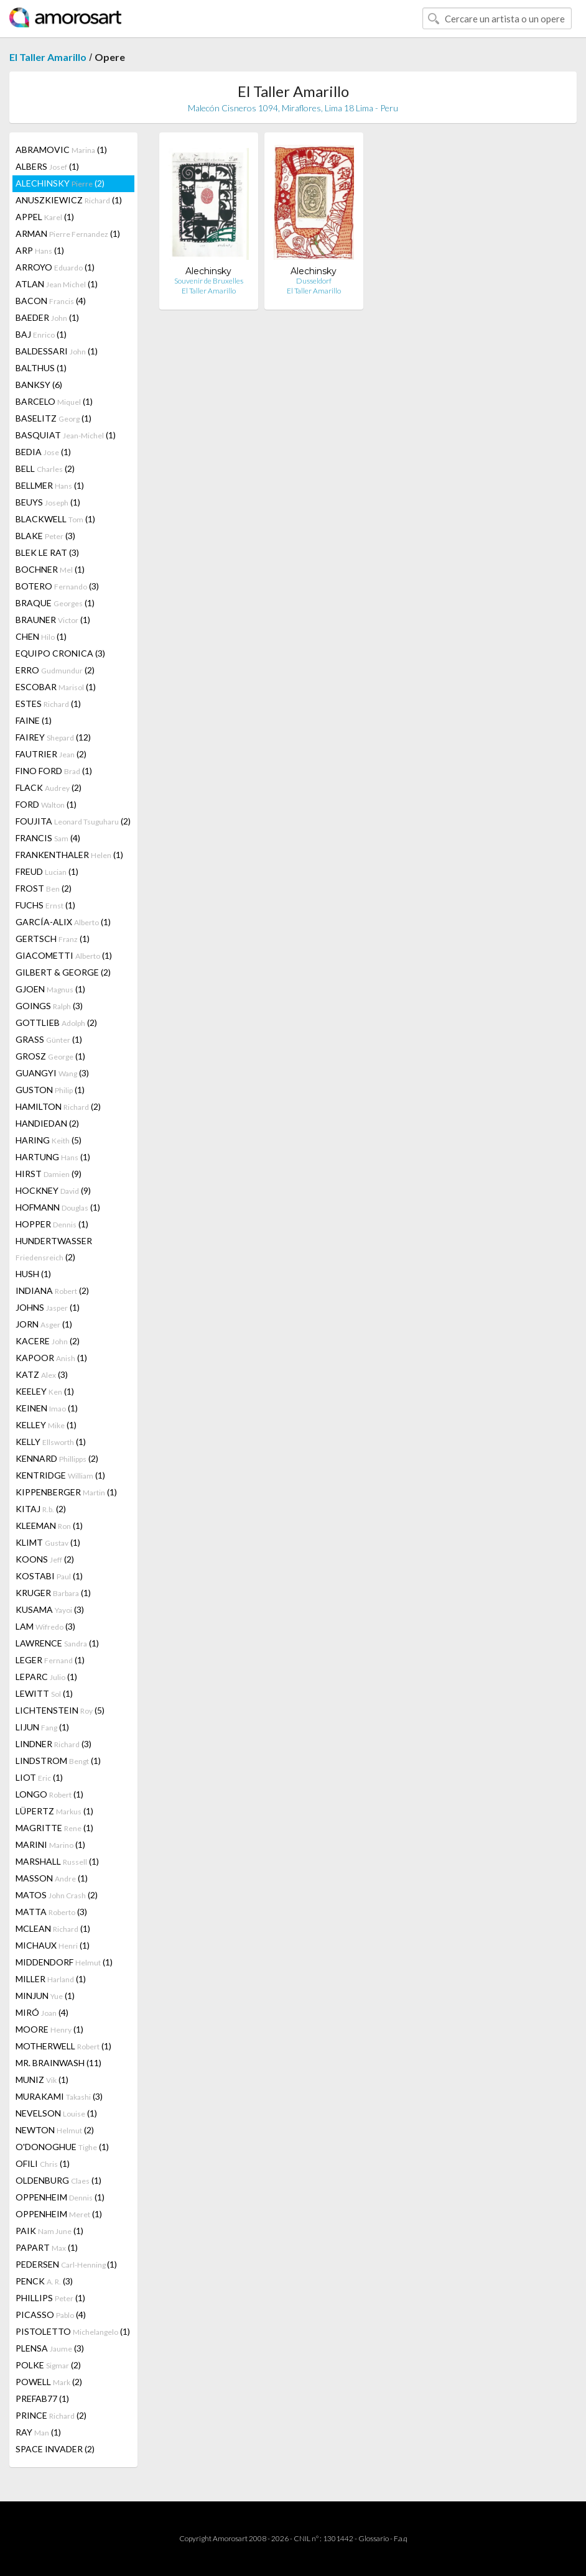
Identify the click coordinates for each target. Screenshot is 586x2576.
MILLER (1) (51, 1979)
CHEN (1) (41, 636)
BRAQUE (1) (55, 603)
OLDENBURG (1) (58, 2180)
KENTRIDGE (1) (60, 1475)
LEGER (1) (50, 1660)
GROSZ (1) (50, 1056)
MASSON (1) (52, 1878)
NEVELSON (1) (56, 2113)
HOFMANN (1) (58, 1207)
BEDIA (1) (43, 451)
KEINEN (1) (47, 1408)
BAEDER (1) (47, 317)
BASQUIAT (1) (66, 435)
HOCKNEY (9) (53, 1190)
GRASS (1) (49, 1039)
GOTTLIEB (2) (56, 1022)
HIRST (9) (48, 1173)
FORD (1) (46, 804)
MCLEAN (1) (53, 1928)
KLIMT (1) (48, 1542)
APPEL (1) (45, 216)
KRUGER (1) (53, 1592)
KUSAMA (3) (50, 1609)
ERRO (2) (55, 670)
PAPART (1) (47, 2247)
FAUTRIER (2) (51, 754)
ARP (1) (40, 250)
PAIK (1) (49, 2230)
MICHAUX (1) (53, 1945)
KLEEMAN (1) (49, 1525)
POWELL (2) (49, 2381)
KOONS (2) (45, 1559)
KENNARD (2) (57, 1458)
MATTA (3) (51, 1911)
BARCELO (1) (54, 401)
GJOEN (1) (50, 989)
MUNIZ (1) (42, 2079)
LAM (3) (45, 1626)
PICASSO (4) (51, 2314)
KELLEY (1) (46, 1425)
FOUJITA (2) (73, 821)
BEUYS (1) (48, 502)
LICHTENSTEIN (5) (60, 1710)
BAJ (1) (41, 334)
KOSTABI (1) (49, 1576)
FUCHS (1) (45, 905)
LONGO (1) (49, 1794)
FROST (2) (44, 888)
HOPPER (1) (52, 1224)
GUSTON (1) (50, 1089)
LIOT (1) (39, 1777)
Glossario (373, 2538)
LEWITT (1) (44, 1693)
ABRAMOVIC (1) (61, 149)
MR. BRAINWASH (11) (58, 2062)
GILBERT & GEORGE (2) (63, 972)
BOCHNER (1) (50, 569)
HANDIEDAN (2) (47, 1123)
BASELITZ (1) (53, 418)
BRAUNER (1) (53, 619)
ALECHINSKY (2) (60, 183)
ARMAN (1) (68, 233)
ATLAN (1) (57, 284)
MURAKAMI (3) (59, 2096)
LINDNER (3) (53, 1743)
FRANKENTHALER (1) (69, 854)
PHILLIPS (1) (50, 2297)
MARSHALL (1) (57, 1861)
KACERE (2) (48, 1341)
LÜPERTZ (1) (54, 1811)
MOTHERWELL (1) (63, 2046)
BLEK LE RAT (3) (47, 552)
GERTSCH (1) (53, 938)
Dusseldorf (314, 280)
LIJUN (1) (42, 1727)
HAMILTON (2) (58, 1106)
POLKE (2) (48, 2365)
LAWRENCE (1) (57, 1643)
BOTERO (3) (57, 586)
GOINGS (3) (49, 1005)
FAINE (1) (34, 720)
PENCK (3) (44, 2281)
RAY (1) (38, 2432)
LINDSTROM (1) (58, 1760)
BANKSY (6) (39, 384)
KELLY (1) (51, 1441)
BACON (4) (51, 300)
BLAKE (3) (45, 535)
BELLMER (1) (50, 485)
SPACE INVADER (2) (55, 2449)
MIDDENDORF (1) (64, 1962)
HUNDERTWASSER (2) (54, 1248)
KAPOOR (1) (51, 1357)
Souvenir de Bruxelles (208, 280)
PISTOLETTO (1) (73, 2331)
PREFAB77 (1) (42, 2398)
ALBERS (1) (47, 166)
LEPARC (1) (46, 1676)
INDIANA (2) (52, 1290)
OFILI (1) (43, 2163)
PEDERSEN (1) (66, 2264)
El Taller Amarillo (47, 57)
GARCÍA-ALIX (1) (63, 921)
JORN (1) (44, 1324)
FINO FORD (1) (54, 770)
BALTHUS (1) (41, 367)
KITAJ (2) (41, 1508)
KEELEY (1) (45, 1391)
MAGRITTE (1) (54, 1827)
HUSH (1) (33, 1273)
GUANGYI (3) (52, 1073)
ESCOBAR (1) (56, 686)
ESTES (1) (48, 703)
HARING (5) (48, 1140)
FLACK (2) (48, 787)
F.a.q (400, 2538)
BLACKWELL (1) (55, 519)
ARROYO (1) (55, 267)
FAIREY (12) (53, 737)
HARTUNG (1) (53, 1157)
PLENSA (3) (50, 2348)
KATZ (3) (42, 1374)
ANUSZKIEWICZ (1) (69, 200)
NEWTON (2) (55, 2130)
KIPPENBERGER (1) (66, 1492)
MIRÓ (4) (42, 2012)
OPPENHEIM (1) (60, 2197)
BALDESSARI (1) (57, 351)
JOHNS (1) (48, 1307)
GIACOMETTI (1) (64, 955)
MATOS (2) (57, 1895)
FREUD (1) (47, 871)
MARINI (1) (50, 1844)
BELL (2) (45, 468)
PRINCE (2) (51, 2415)
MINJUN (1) (45, 1995)
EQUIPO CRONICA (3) (60, 653)
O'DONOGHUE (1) (62, 2146)
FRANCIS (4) (48, 838)
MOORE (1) (49, 2029)
